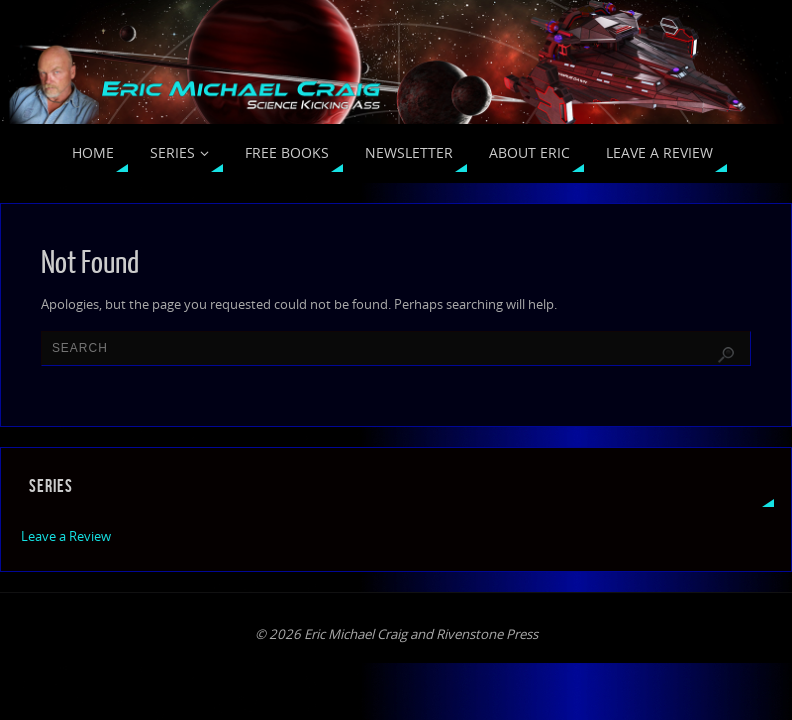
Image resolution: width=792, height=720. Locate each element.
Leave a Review (66, 536)
